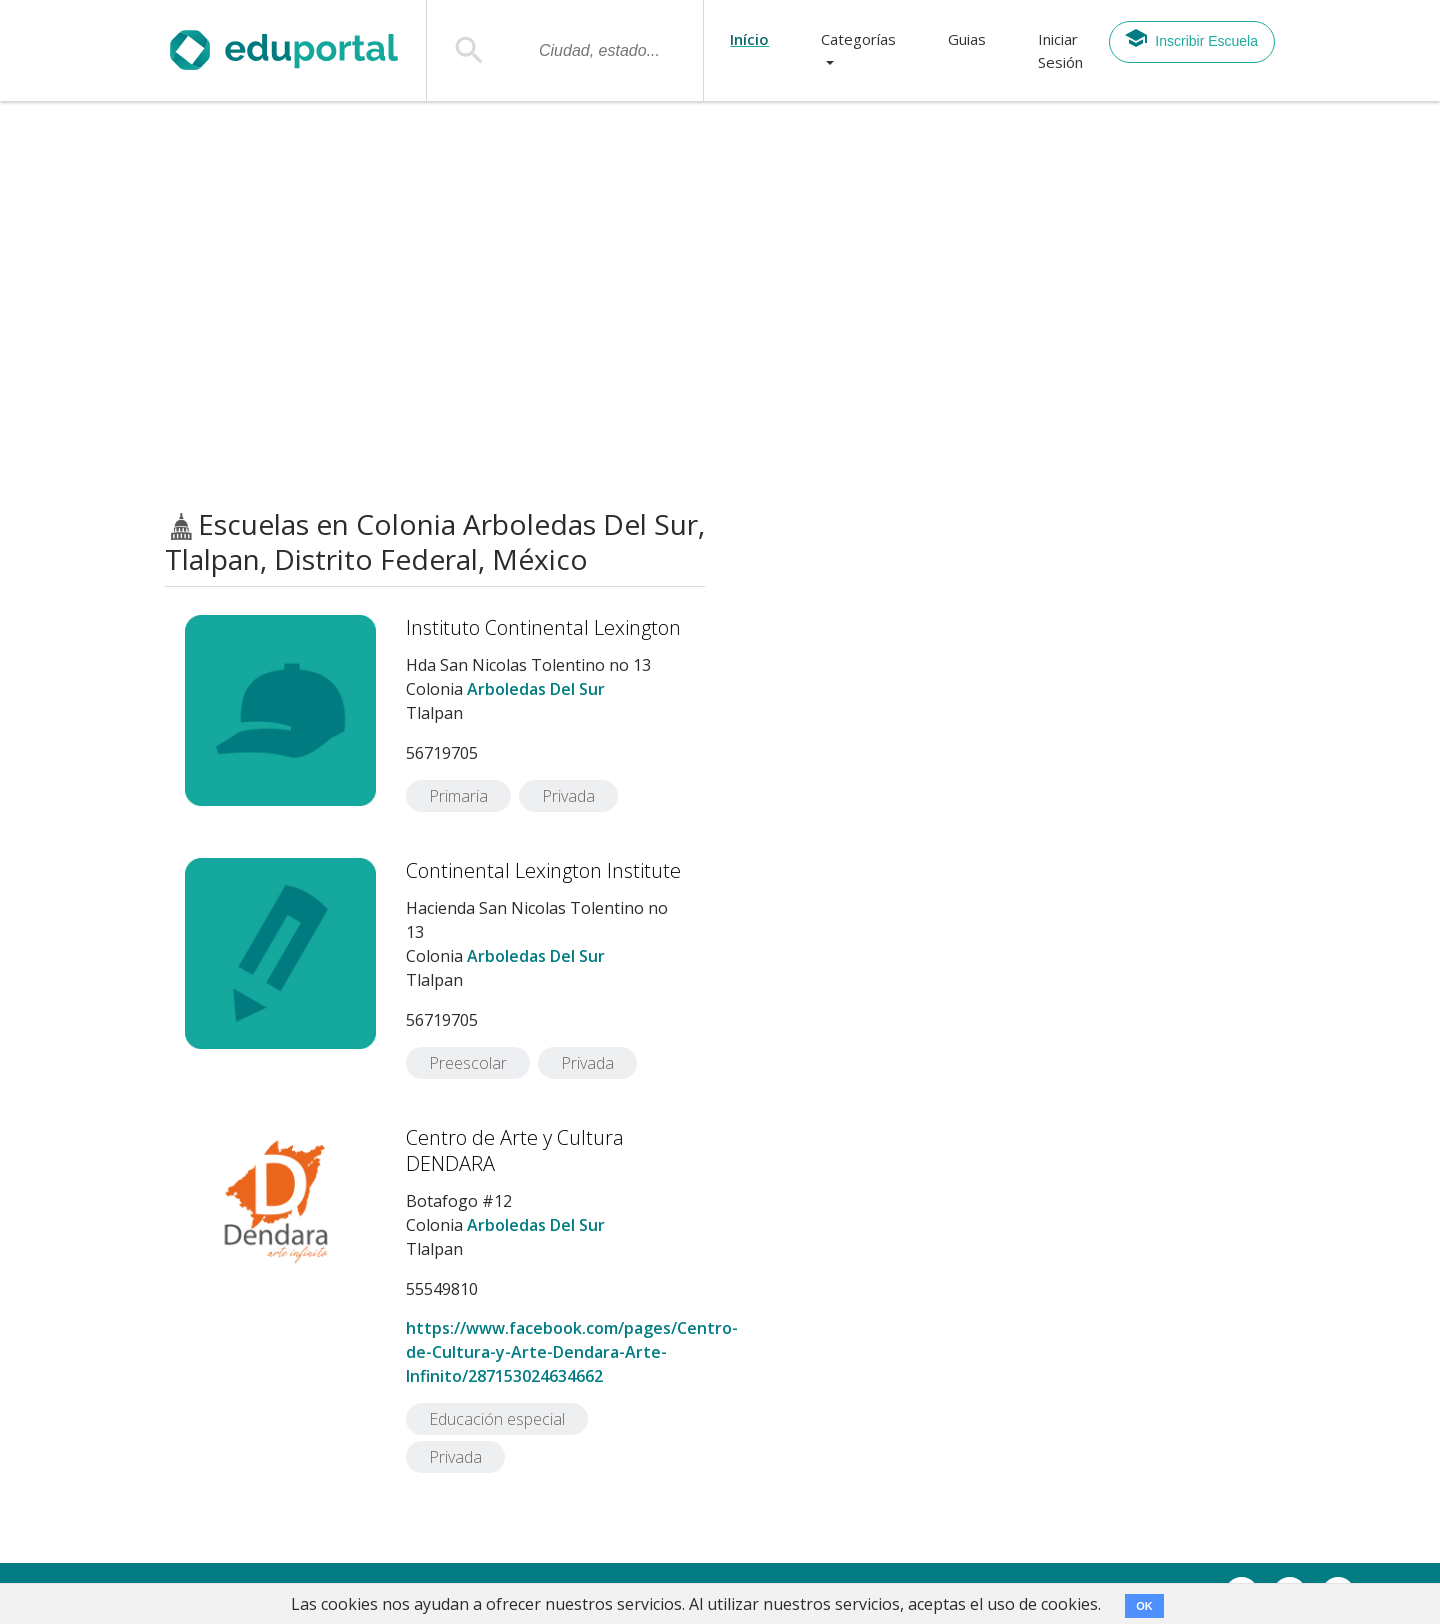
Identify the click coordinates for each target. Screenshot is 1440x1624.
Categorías (858, 39)
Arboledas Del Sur (536, 689)
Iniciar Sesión (1060, 50)
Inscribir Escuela (1191, 38)
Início (749, 39)
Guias (967, 39)
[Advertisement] (720, 305)
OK (1144, 1606)
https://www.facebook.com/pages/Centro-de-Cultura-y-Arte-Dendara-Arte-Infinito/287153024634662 (572, 1352)
